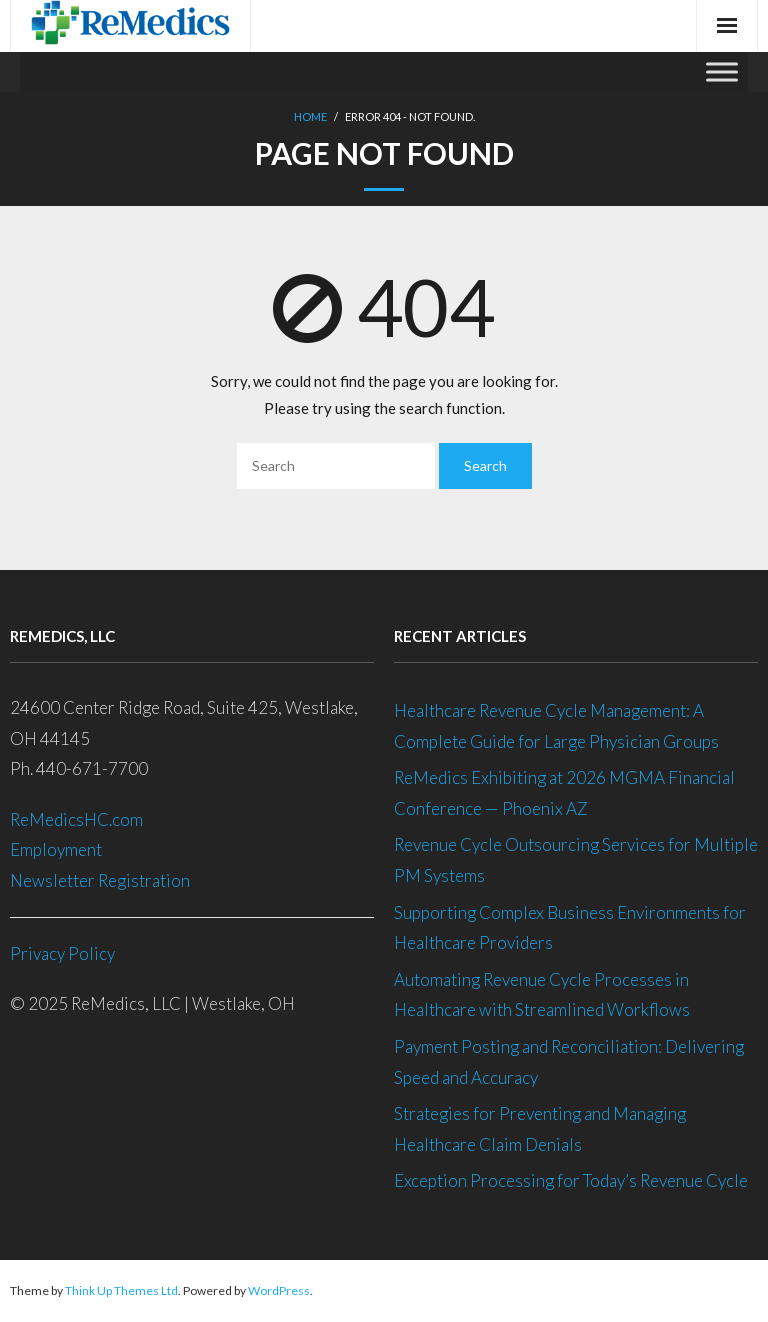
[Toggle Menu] (722, 71)
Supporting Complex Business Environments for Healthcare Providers (570, 928)
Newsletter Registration (100, 880)
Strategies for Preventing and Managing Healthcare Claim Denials (540, 1129)
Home (310, 116)
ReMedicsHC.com (76, 819)
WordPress (279, 1290)
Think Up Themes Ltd (121, 1290)
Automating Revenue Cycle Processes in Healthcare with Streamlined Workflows (542, 995)
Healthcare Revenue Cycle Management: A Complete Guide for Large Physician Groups (558, 726)
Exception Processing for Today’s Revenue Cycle (571, 1180)
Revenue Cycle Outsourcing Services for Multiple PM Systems (576, 860)
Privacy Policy (62, 953)
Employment (57, 849)
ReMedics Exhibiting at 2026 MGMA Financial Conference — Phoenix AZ (564, 793)
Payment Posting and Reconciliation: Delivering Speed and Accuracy (569, 1062)
